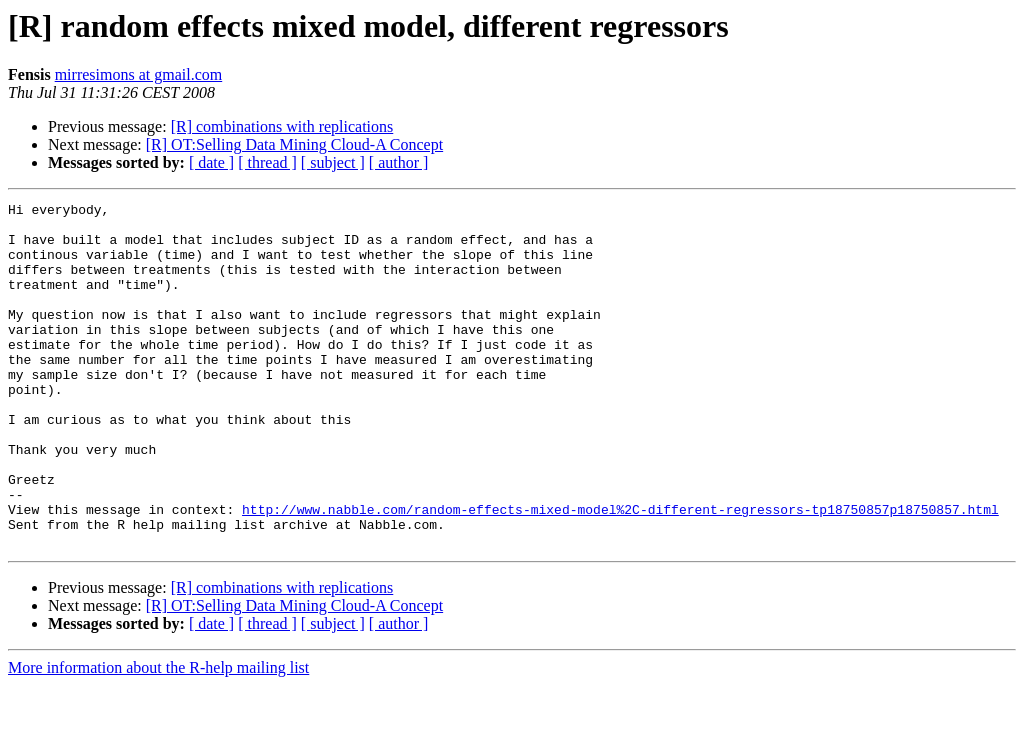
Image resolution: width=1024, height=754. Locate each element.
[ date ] (211, 162)
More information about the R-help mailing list (158, 736)
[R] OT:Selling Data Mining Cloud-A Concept (294, 144)
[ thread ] (267, 162)
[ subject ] (333, 162)
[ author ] (399, 162)
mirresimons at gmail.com (139, 74)
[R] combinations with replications (282, 126)
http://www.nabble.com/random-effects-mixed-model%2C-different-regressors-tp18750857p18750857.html (620, 572)
